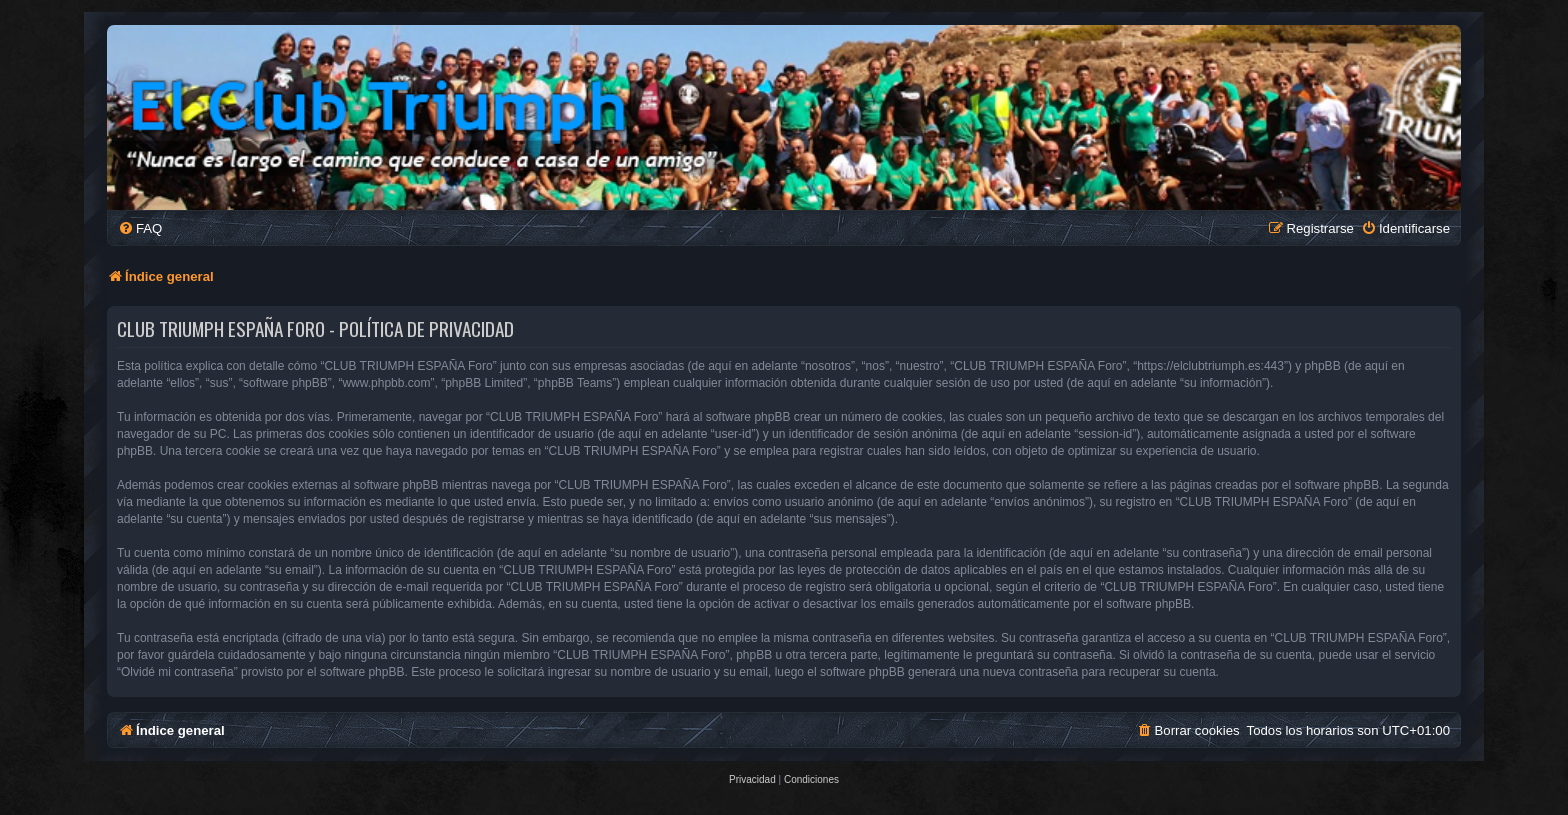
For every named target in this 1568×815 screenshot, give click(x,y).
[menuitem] (140, 228)
